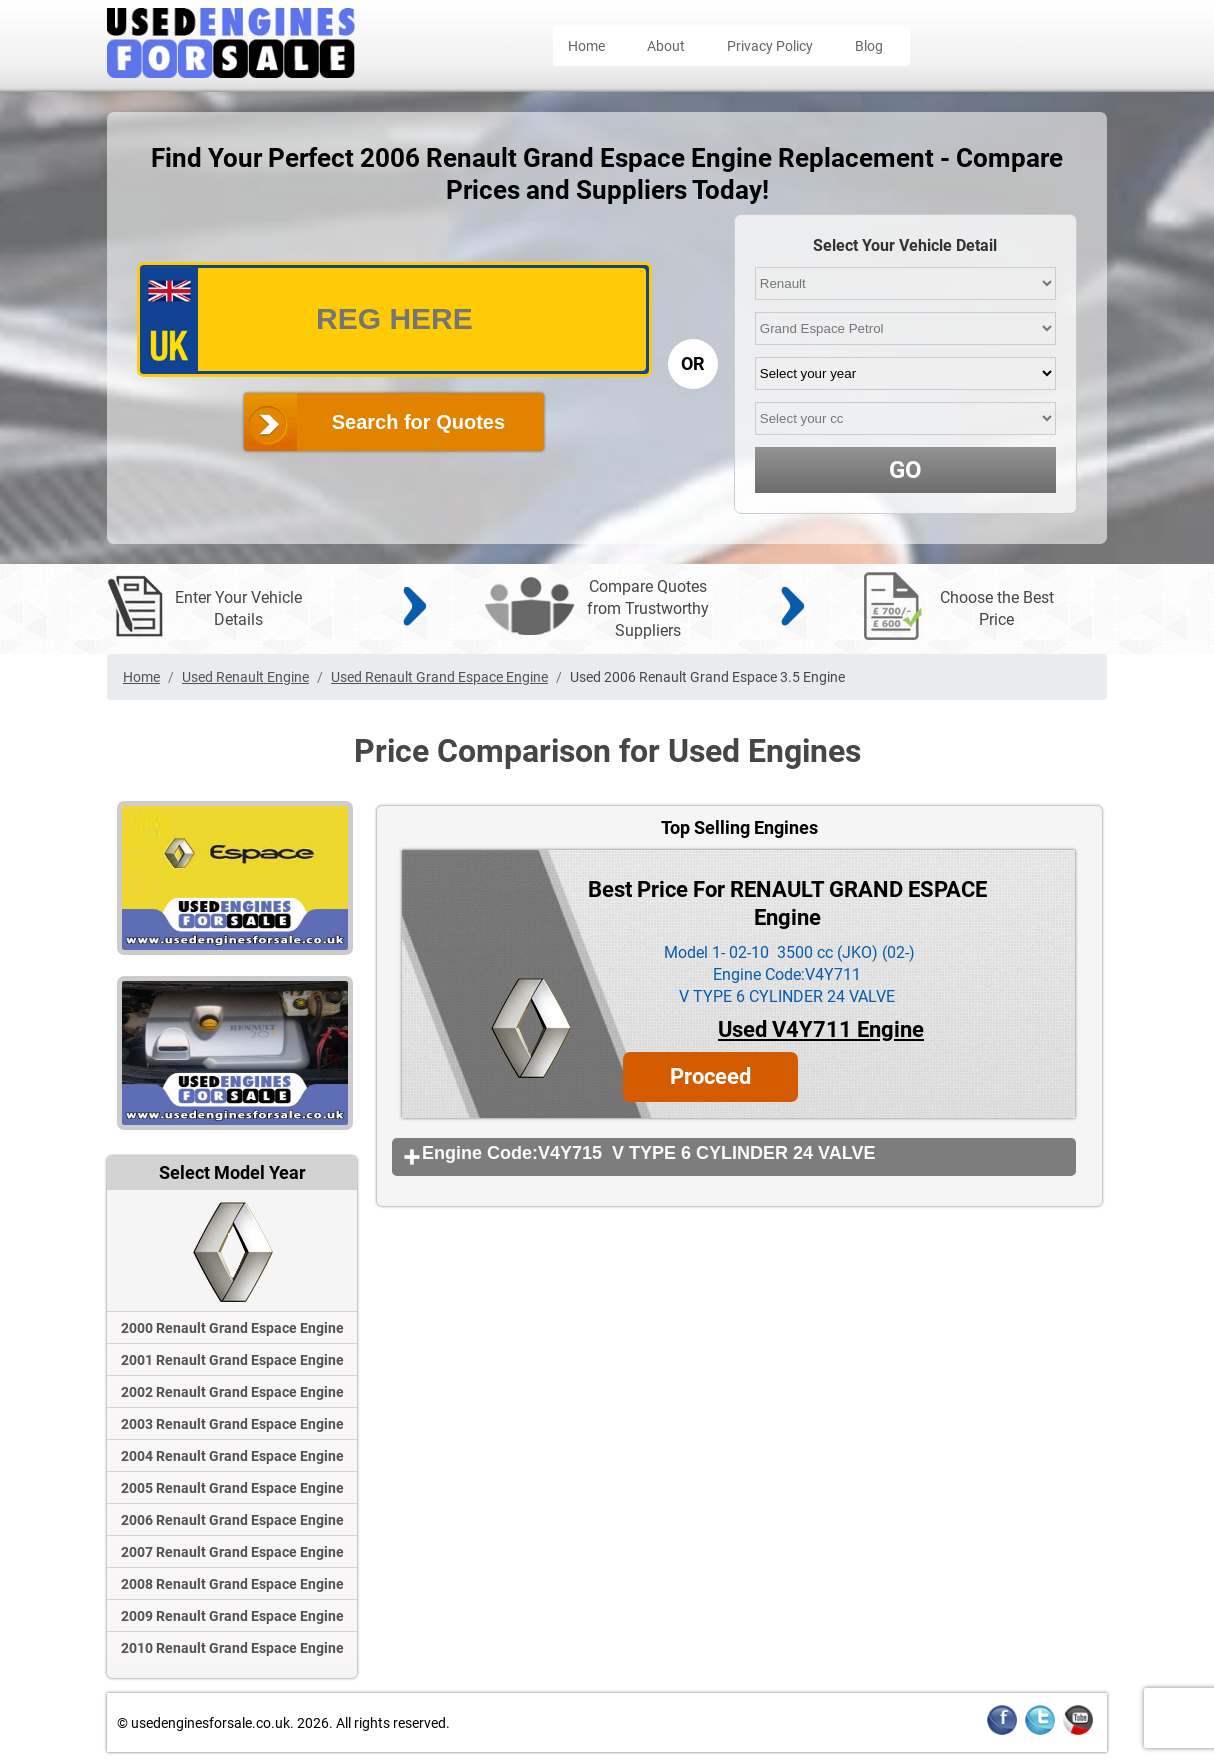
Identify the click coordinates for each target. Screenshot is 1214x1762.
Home (586, 46)
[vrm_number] (394, 319)
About (666, 46)
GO (905, 470)
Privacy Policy (770, 46)
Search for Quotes (418, 422)
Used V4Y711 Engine (821, 1029)
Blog (869, 46)
